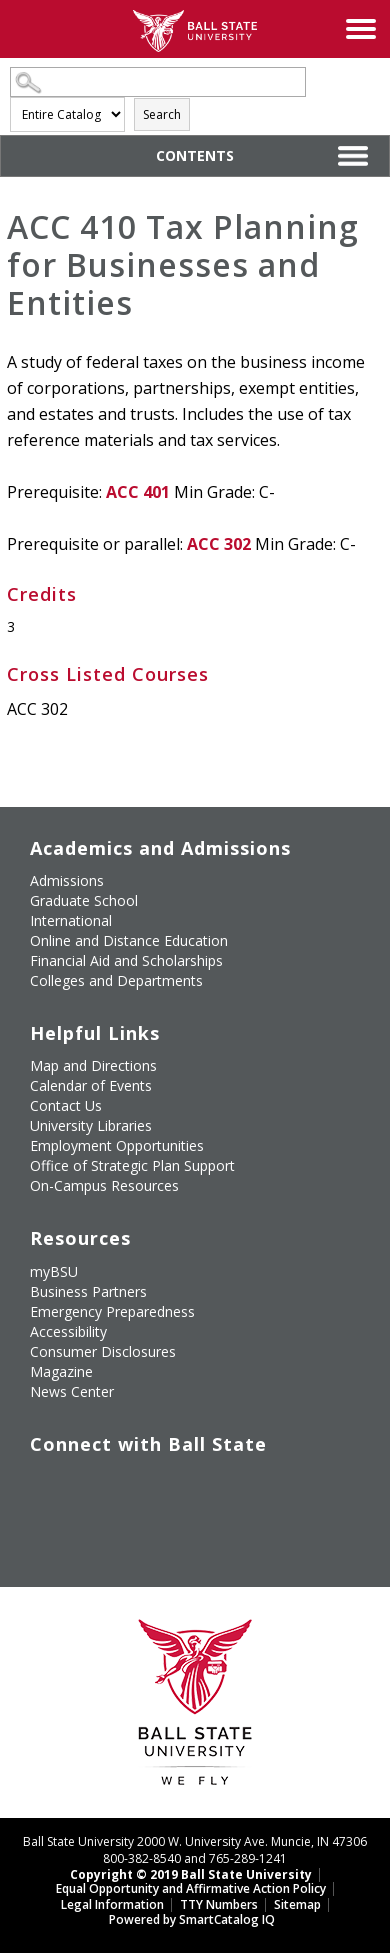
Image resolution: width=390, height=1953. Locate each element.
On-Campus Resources (104, 1185)
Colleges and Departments (116, 980)
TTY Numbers (219, 1904)
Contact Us (66, 1105)
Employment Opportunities (117, 1145)
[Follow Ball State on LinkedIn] (32, 1508)
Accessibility (68, 1331)
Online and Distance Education (129, 940)
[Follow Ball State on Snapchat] (78, 1508)
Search (162, 114)
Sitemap (297, 1904)
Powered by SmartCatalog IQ (192, 1919)
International (71, 920)
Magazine (61, 1371)
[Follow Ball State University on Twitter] (78, 1473)
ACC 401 (138, 492)
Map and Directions (93, 1065)
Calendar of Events (91, 1085)
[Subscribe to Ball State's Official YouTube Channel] (124, 1473)
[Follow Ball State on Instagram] (170, 1473)
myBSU (54, 1271)
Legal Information (112, 1904)
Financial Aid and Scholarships (126, 960)
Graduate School (84, 900)
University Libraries (91, 1125)
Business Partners (88, 1291)
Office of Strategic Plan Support (132, 1165)
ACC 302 (219, 544)
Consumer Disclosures (103, 1351)
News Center (72, 1391)
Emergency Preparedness (112, 1311)
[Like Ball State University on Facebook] (32, 1473)
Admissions (67, 880)
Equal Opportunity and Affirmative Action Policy (191, 1888)
